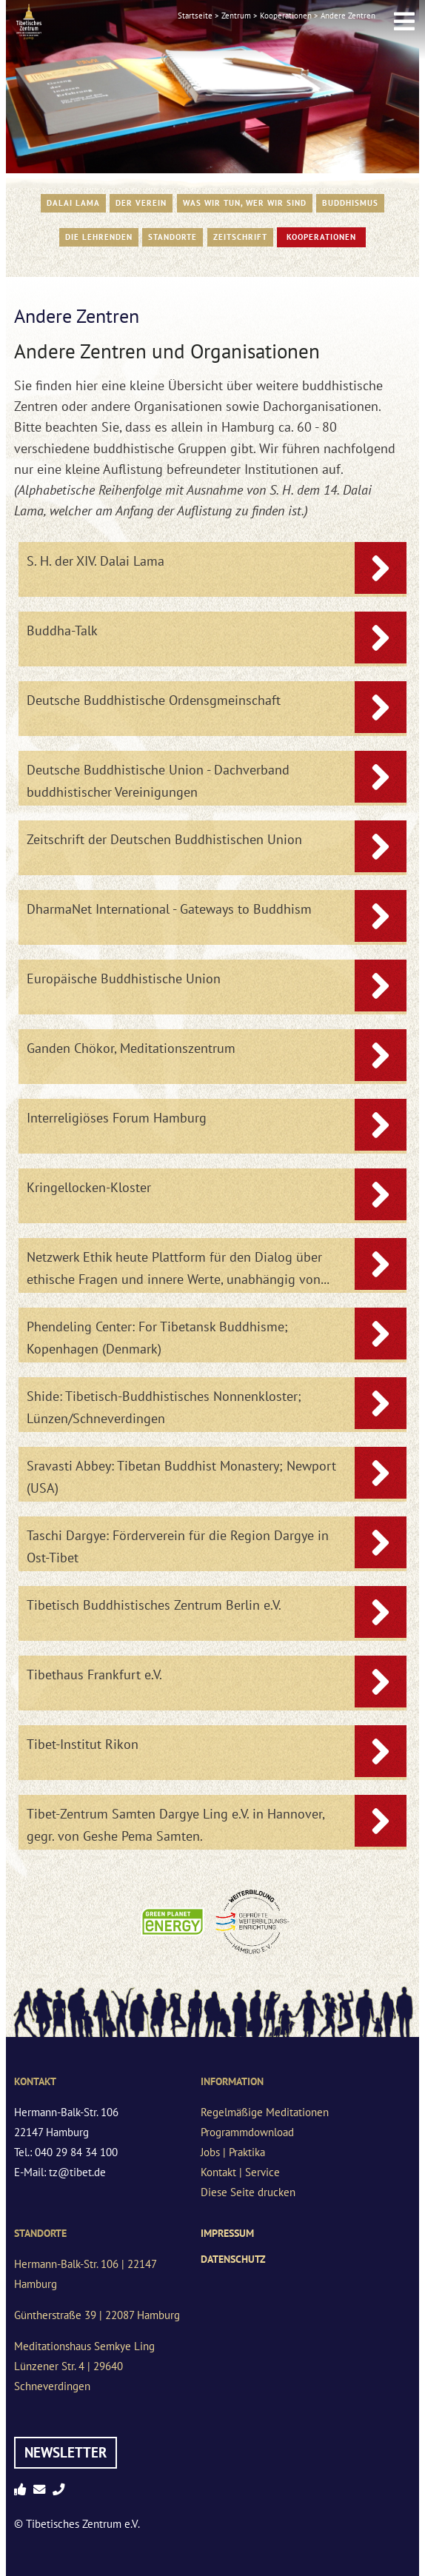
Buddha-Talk (62, 630)
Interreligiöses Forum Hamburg (117, 1117)
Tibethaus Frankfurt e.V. (94, 1674)
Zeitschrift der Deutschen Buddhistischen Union (164, 839)
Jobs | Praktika (233, 2152)
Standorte (172, 237)
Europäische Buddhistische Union (124, 978)
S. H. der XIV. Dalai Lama (95, 560)
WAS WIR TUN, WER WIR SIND (245, 203)
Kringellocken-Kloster (89, 1187)
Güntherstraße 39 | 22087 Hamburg (97, 2315)
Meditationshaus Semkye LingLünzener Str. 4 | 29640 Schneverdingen (84, 2366)
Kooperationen (286, 15)
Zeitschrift (240, 237)
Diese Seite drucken (248, 2192)
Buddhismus (350, 203)
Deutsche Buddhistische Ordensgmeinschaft (154, 700)
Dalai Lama (73, 203)
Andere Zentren (348, 15)
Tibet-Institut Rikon (82, 1744)
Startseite (195, 15)
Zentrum (236, 15)
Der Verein (141, 203)
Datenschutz (233, 2259)
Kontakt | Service (240, 2172)
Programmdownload (247, 2132)
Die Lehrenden (99, 237)
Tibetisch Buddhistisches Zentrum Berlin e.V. (154, 1604)
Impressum (227, 2233)
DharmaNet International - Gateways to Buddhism (169, 908)
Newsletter (65, 2452)
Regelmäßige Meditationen (265, 2112)
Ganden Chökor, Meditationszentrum (131, 1048)
